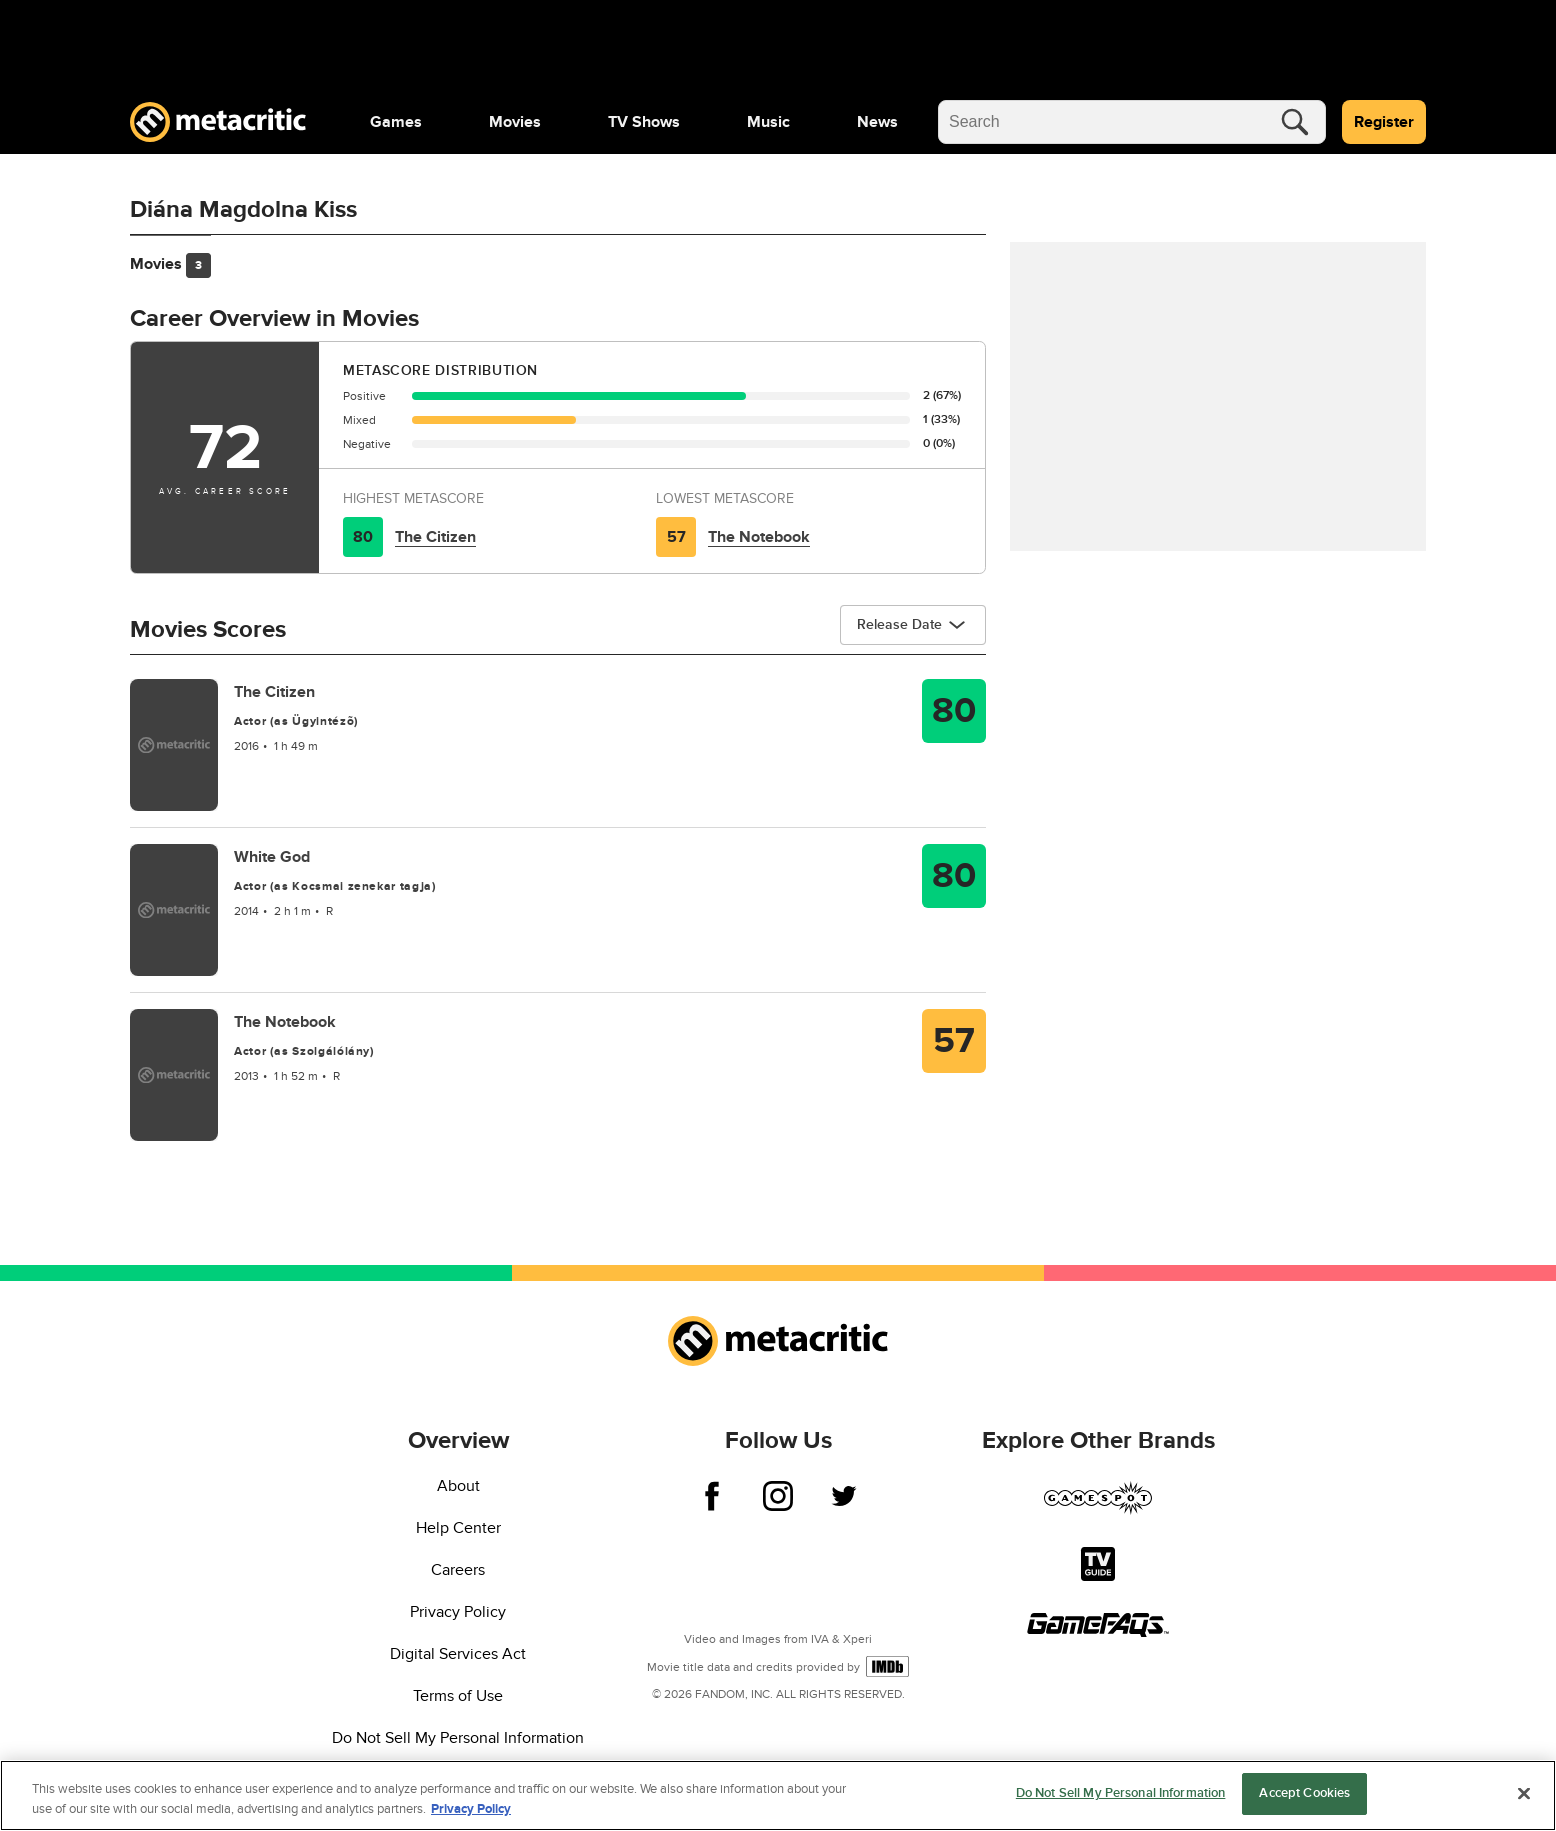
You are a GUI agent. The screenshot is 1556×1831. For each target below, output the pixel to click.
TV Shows (644, 122)
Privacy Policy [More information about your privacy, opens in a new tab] (471, 1809)
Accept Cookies (1304, 1793)
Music (768, 122)
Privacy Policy (458, 1612)
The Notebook (759, 537)
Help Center (458, 1528)
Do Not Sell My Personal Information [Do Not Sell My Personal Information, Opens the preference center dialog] (1121, 1793)
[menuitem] (396, 122)
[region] (778, 1795)
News (877, 122)
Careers (458, 1570)
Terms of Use (458, 1696)
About (458, 1486)
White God (272, 857)
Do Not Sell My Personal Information (458, 1738)
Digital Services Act (458, 1654)
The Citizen (435, 537)
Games (396, 122)
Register (1384, 122)
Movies (515, 122)
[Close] (1524, 1793)
